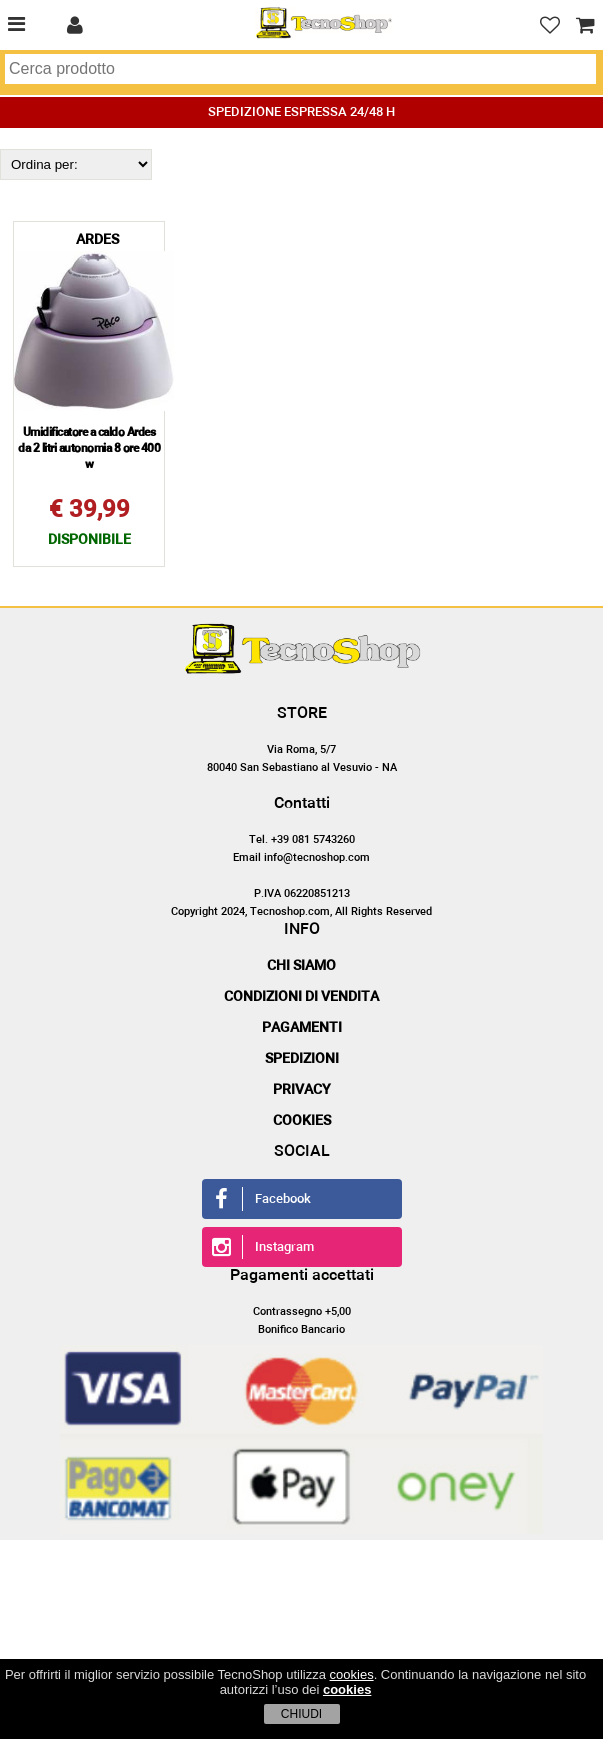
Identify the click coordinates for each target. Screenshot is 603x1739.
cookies (352, 1674)
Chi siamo (301, 966)
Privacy (302, 1090)
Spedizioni (302, 1059)
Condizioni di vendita (301, 997)
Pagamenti (302, 1028)
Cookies (302, 1121)
